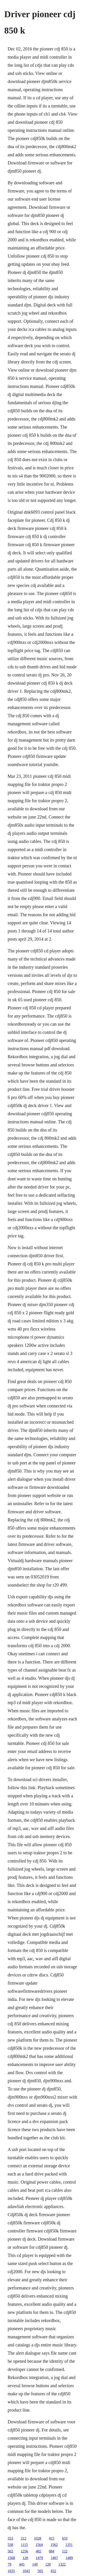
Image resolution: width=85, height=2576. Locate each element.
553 (10, 2538)
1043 (26, 2571)
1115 (24, 2545)
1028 (37, 2538)
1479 (39, 2558)
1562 (54, 2545)
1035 (11, 2571)
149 (35, 2564)
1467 (54, 2558)
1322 (62, 2564)
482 (38, 2551)
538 (10, 2545)
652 (53, 2571)
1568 (11, 2558)
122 (65, 2551)
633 (65, 2538)
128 (25, 2558)
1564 (39, 2545)
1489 (69, 2558)
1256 (24, 2551)
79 (9, 2564)
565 (40, 2571)
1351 (69, 2545)
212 (23, 2538)
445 (21, 2564)
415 (51, 2538)
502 (10, 2551)
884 (51, 2551)
